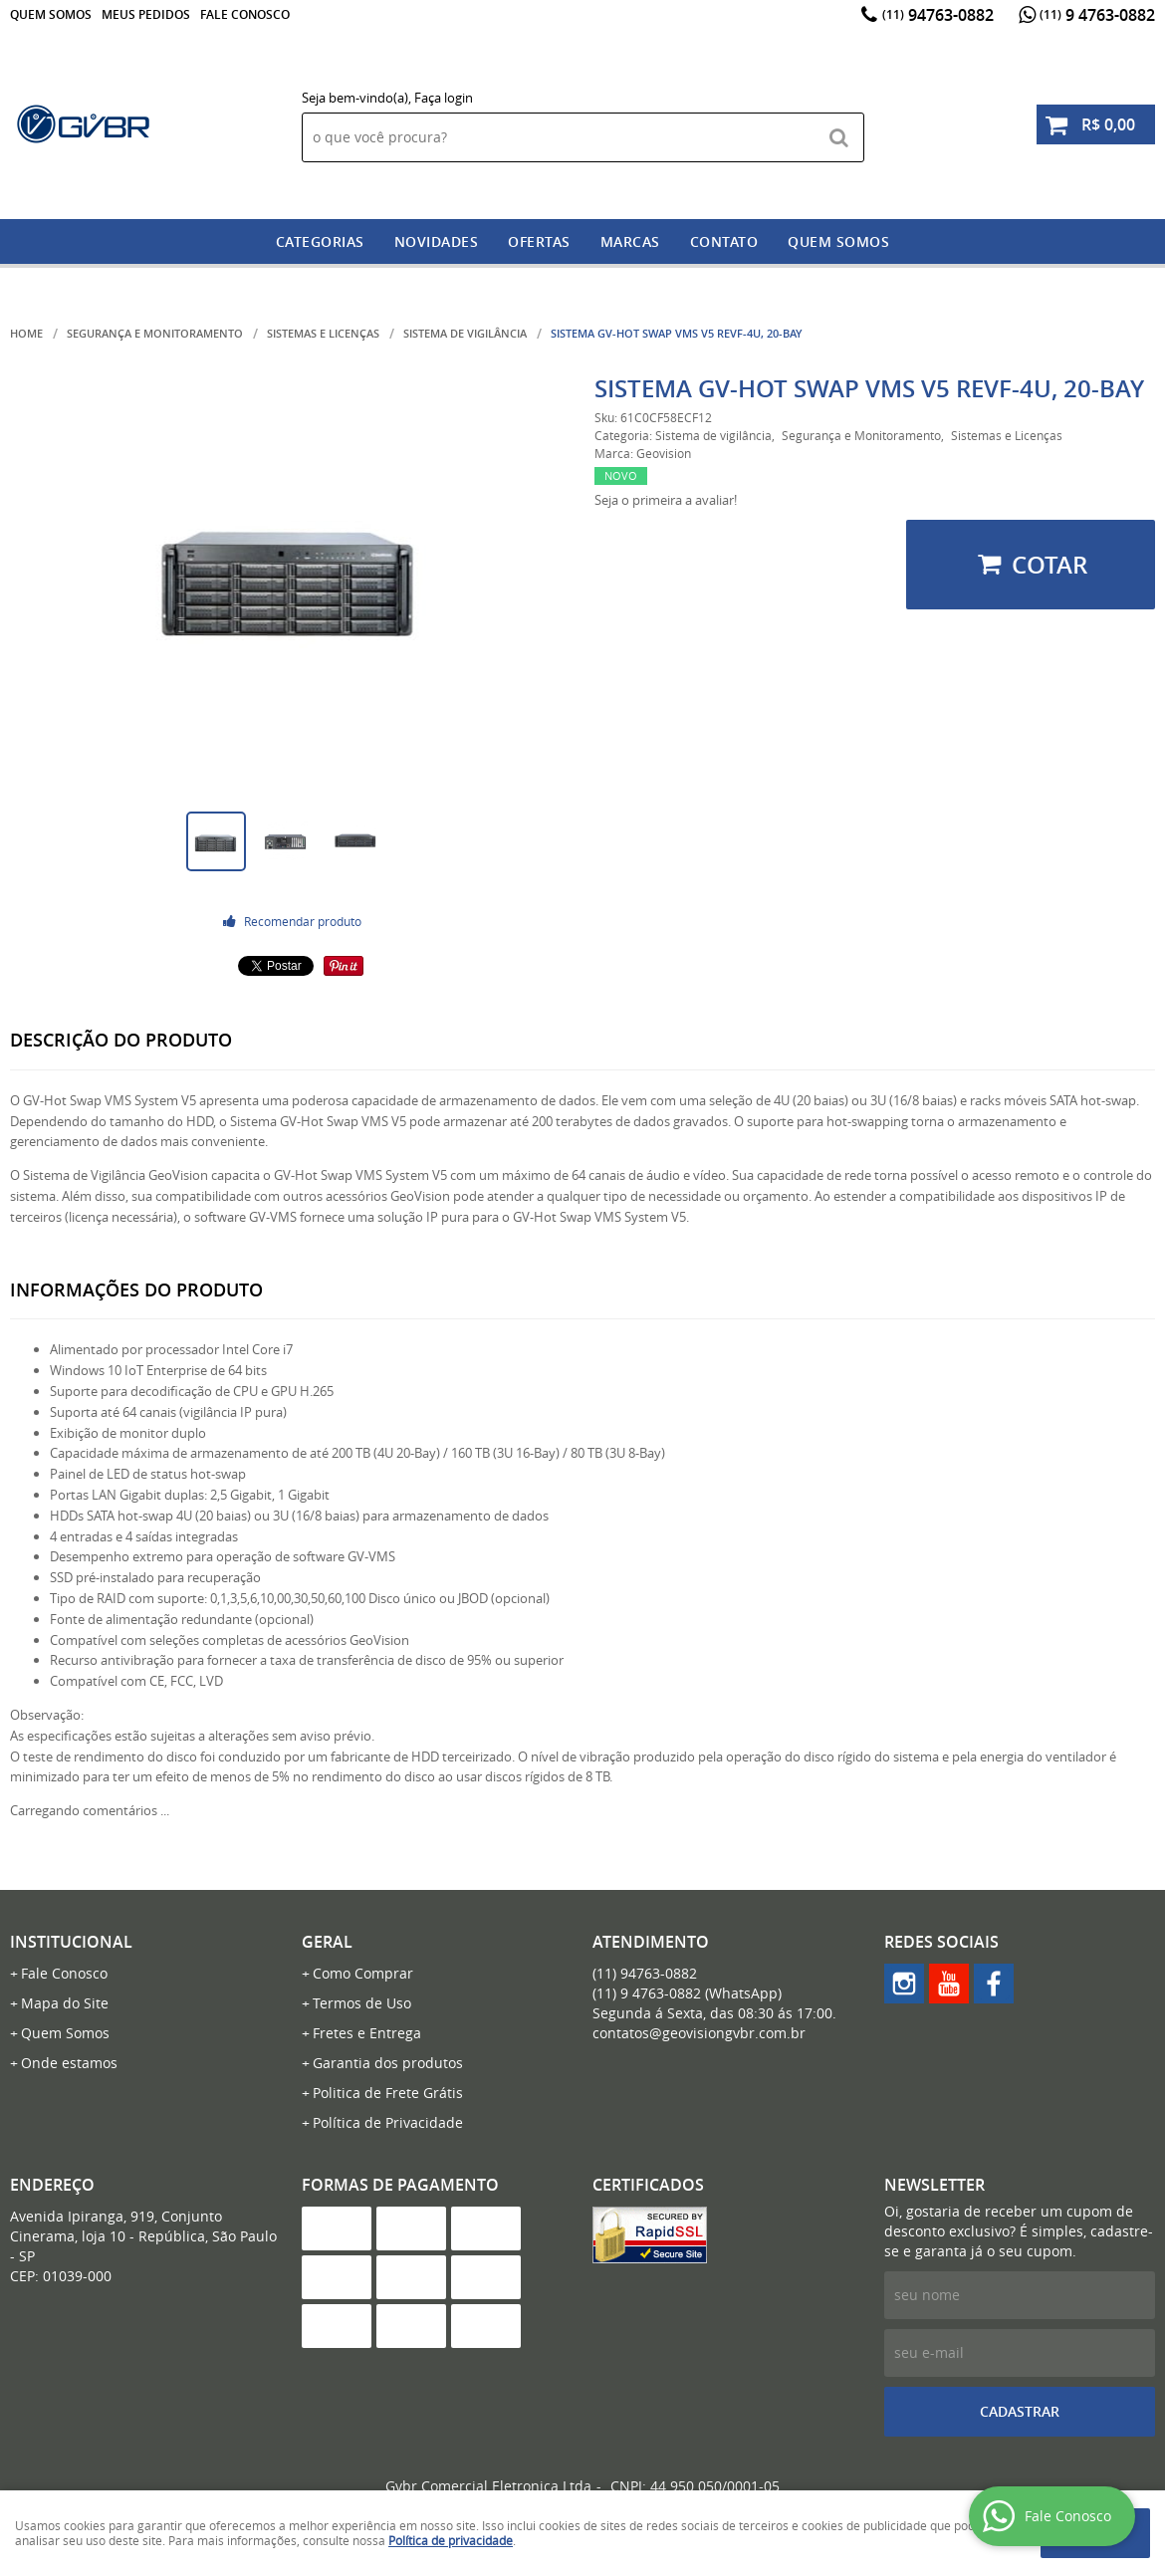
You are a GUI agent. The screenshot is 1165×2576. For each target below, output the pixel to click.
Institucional (71, 1942)
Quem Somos (51, 14)
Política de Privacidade (388, 2122)
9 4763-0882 (1097, 15)
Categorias (320, 241)
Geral (327, 1942)
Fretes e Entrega (367, 2032)
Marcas (630, 241)
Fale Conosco (245, 14)
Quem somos (838, 241)
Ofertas (539, 241)
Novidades (436, 241)
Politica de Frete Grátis (388, 2092)
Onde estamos (69, 2062)
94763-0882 (938, 15)
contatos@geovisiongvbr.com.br (699, 2032)
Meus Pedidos (146, 14)
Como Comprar (363, 1973)
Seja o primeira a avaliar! (665, 500)
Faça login (443, 98)
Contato (724, 241)
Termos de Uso (362, 2002)
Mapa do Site (65, 2002)
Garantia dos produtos (388, 2062)
